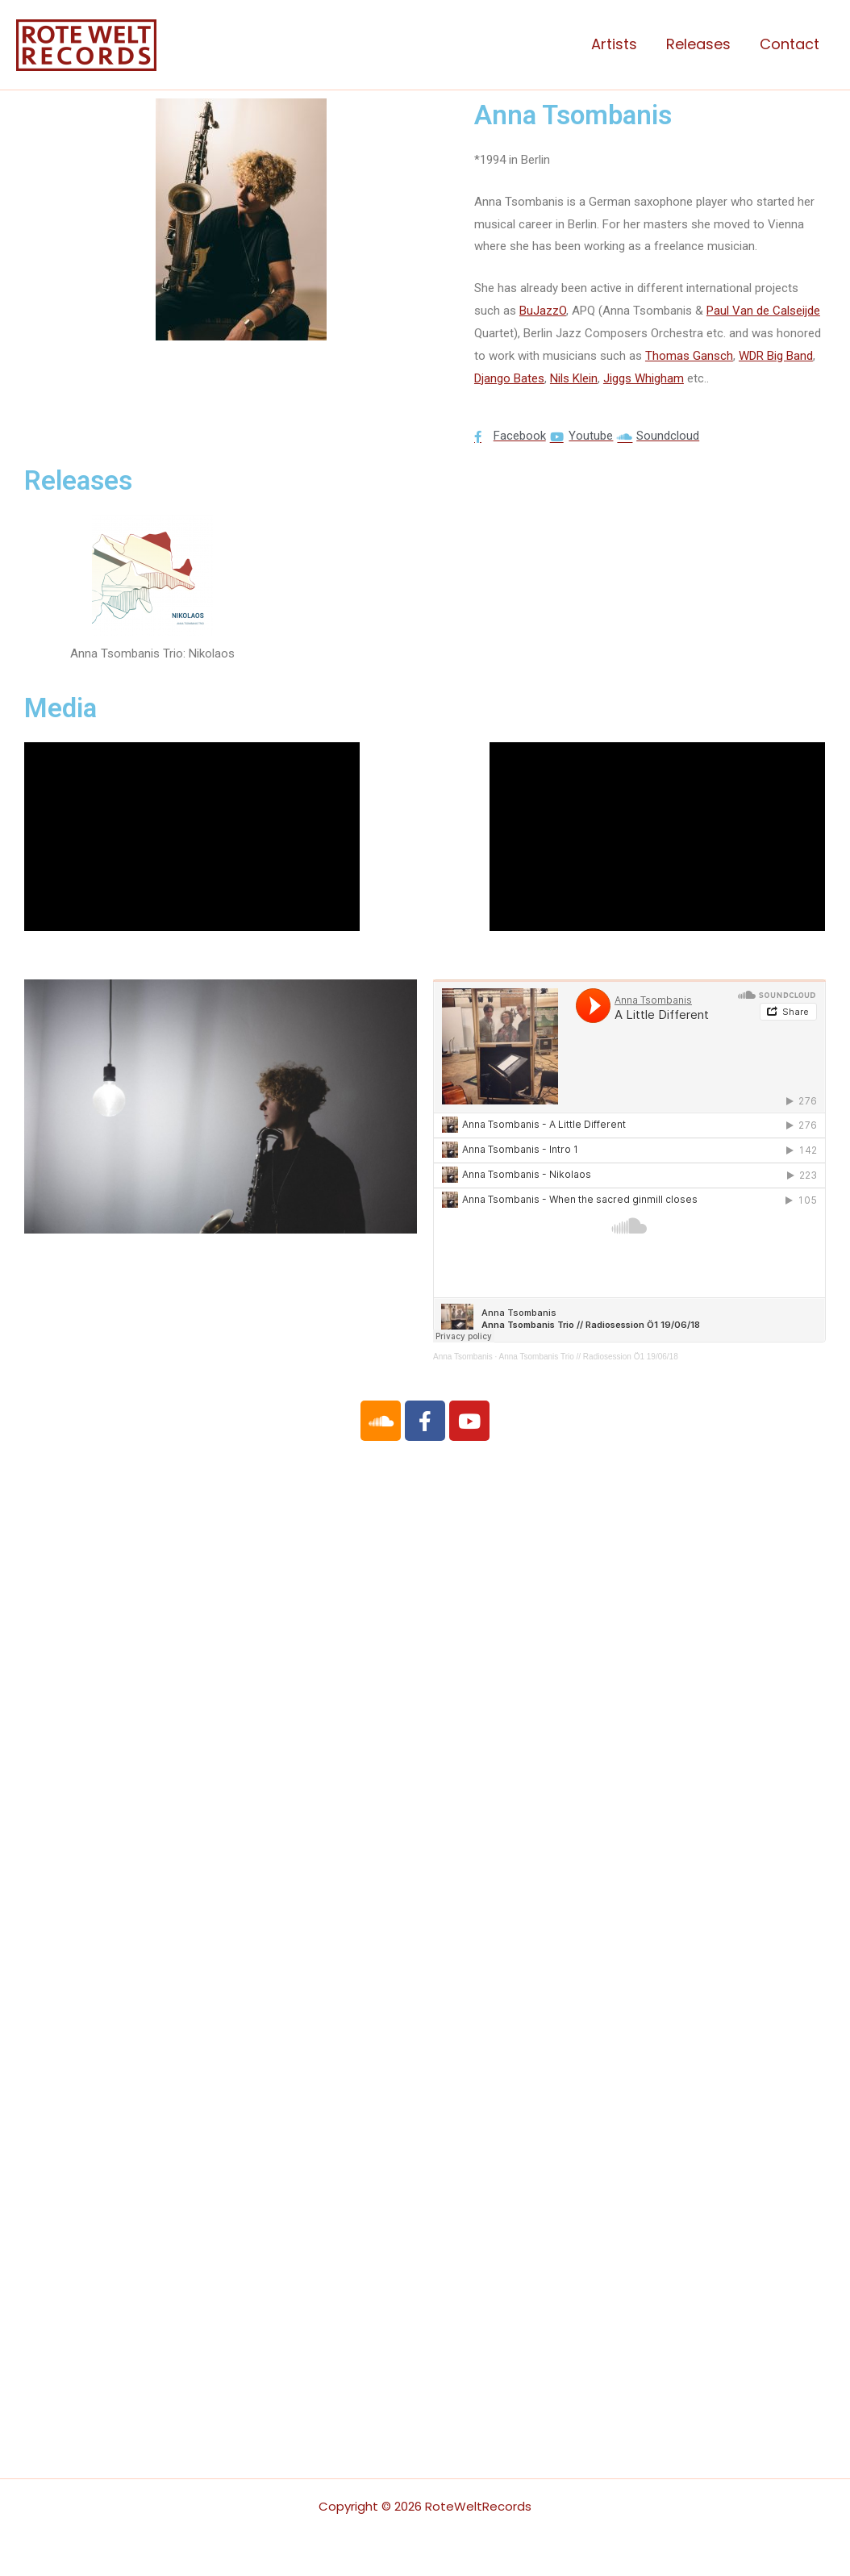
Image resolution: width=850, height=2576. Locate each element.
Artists (614, 44)
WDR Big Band (776, 356)
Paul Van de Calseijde (763, 310)
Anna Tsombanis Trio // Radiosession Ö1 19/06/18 (588, 1356)
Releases (698, 44)
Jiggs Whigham (643, 378)
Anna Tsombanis (463, 1356)
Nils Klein (574, 378)
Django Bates (509, 378)
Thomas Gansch (689, 356)
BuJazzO (542, 310)
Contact (789, 44)
